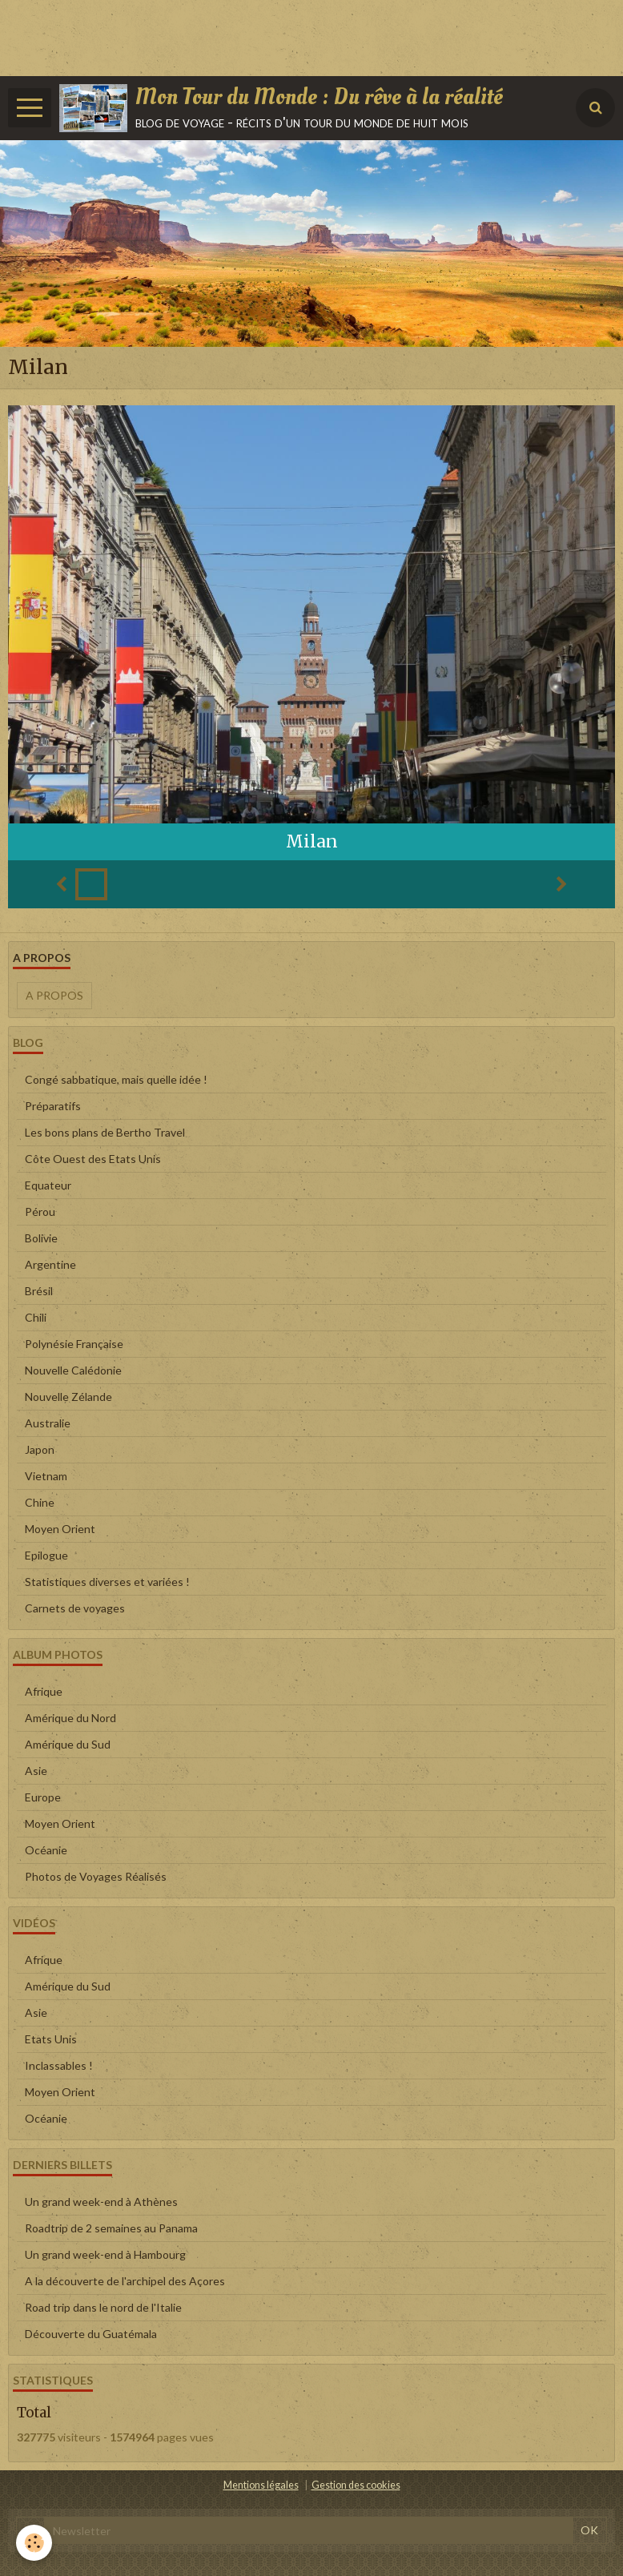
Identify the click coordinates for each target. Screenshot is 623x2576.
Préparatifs (53, 1106)
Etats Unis (51, 2039)
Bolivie (41, 1238)
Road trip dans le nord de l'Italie (103, 2307)
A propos (54, 995)
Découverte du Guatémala (91, 2334)
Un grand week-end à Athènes (101, 2201)
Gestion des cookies (356, 2485)
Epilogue (46, 1555)
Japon (39, 1449)
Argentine (50, 1264)
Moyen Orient (60, 1529)
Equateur (48, 1185)
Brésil (39, 1291)
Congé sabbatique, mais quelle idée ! (116, 1079)
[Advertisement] (291, 36)
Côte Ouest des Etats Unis (93, 1158)
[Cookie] (34, 2543)
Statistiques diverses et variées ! (107, 1581)
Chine (39, 1502)
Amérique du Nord (70, 1718)
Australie (47, 1423)
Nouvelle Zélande (68, 1396)
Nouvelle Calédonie (73, 1370)
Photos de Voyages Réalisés (96, 1876)
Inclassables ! (59, 2065)
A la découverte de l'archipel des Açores (125, 2281)
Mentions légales (261, 2485)
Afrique (43, 1691)
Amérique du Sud (68, 1744)
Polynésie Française (74, 1343)
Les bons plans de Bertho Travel (105, 1132)
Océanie (46, 1850)
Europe (43, 1797)
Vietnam (46, 1476)
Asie (36, 1770)
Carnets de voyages (75, 1608)
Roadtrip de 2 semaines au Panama (111, 2228)
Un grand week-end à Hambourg (105, 2254)
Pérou (40, 1211)
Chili (35, 1317)
